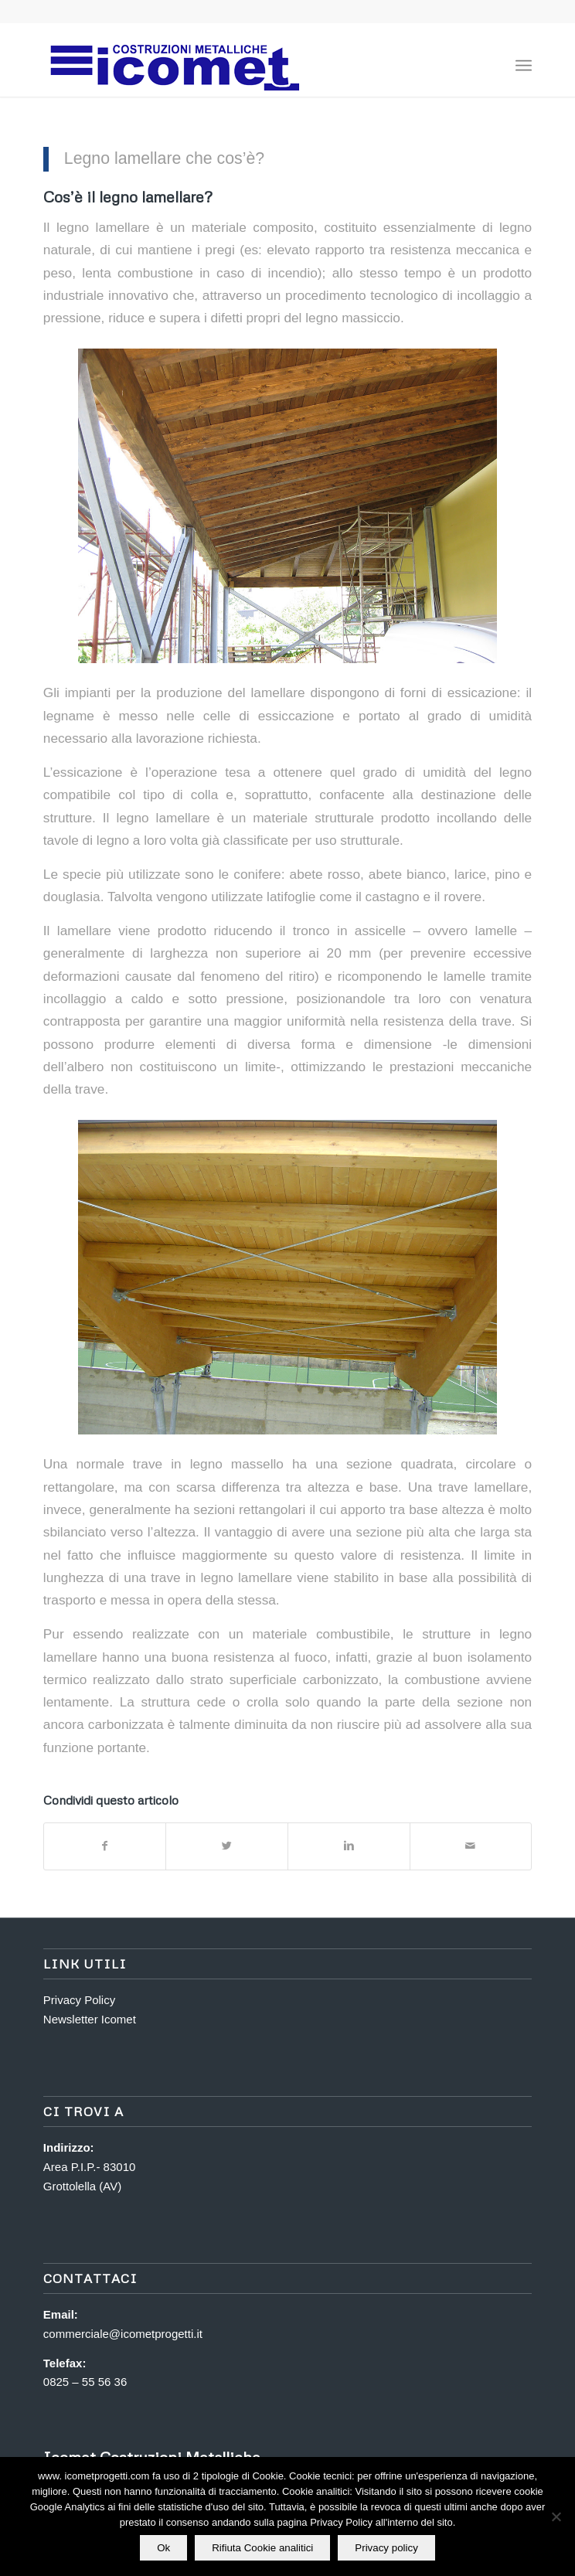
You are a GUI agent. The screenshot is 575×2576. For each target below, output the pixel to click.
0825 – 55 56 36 (85, 2381)
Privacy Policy (79, 1999)
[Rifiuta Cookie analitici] (555, 2516)
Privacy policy (386, 2548)
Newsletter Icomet (89, 2019)
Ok (163, 2548)
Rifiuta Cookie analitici (262, 2548)
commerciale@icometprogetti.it (122, 2333)
